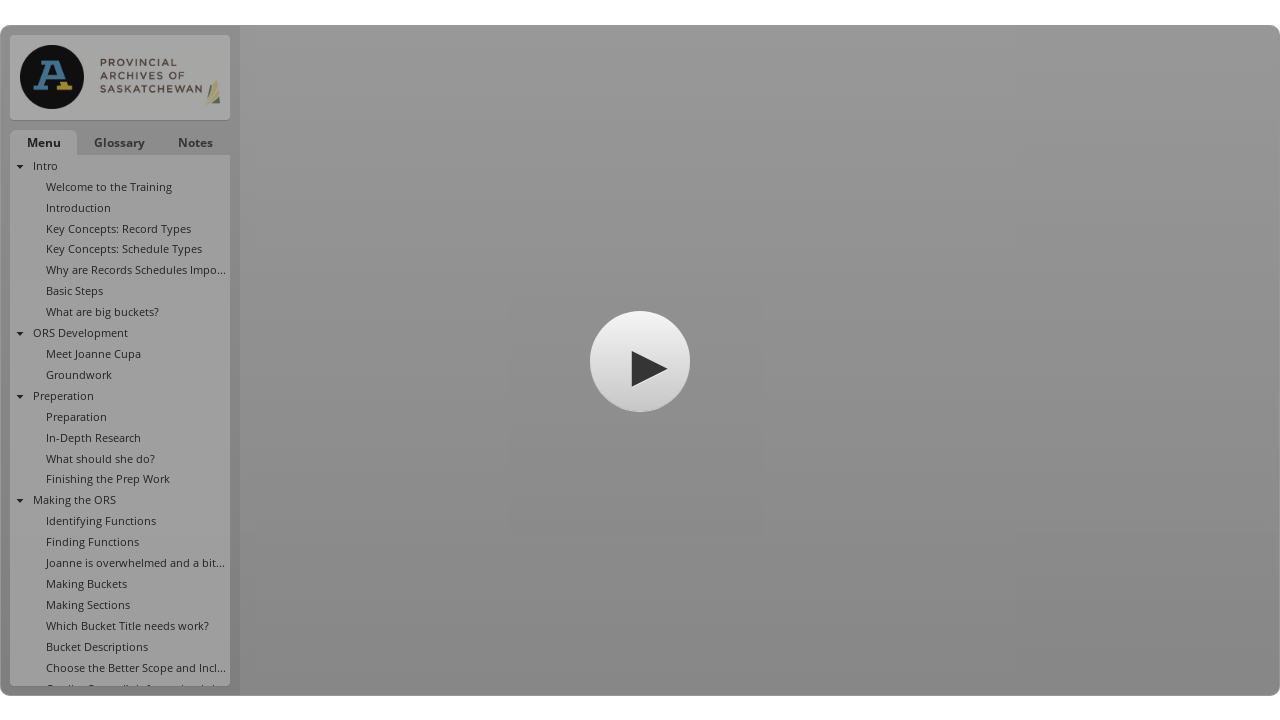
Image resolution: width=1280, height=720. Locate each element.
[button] (640, 361)
